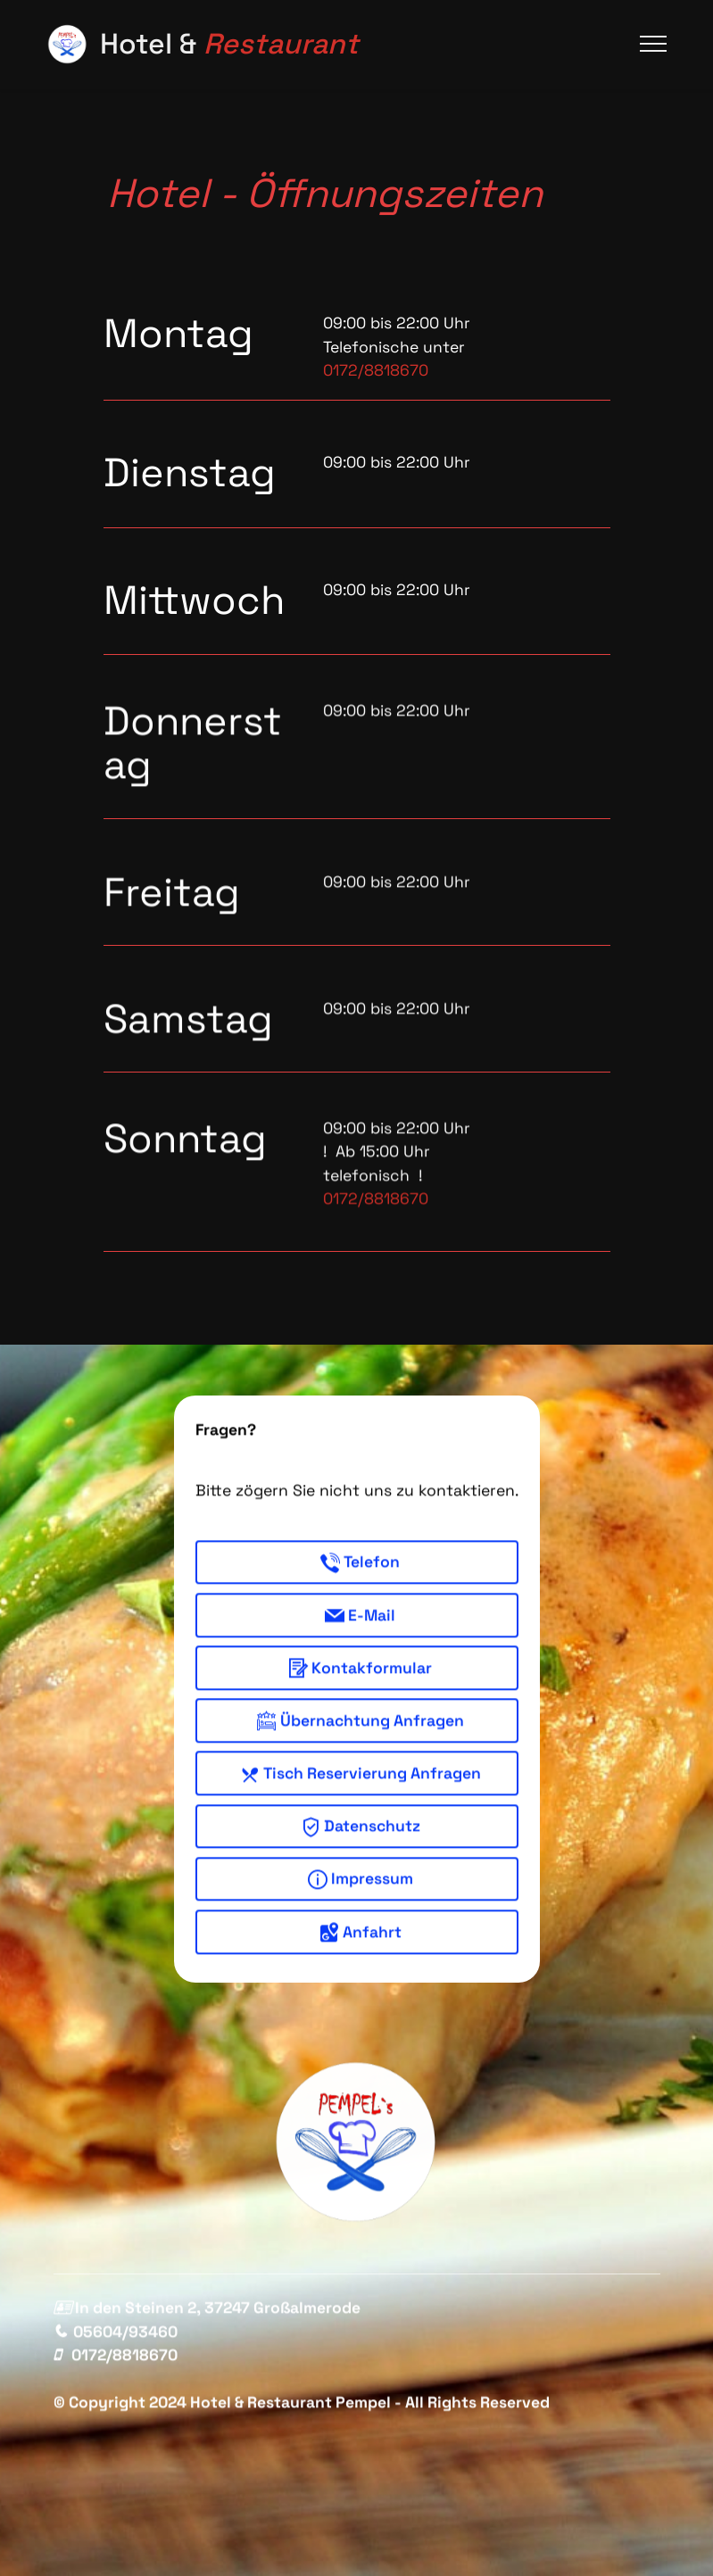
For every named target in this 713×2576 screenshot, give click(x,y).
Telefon (360, 1594)
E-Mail (360, 1646)
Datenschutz (360, 1858)
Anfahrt (360, 1963)
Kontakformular (360, 1699)
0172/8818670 (375, 370)
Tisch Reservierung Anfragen (360, 1804)
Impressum (360, 1911)
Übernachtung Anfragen (360, 1752)
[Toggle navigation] (653, 44)
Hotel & (229, 44)
